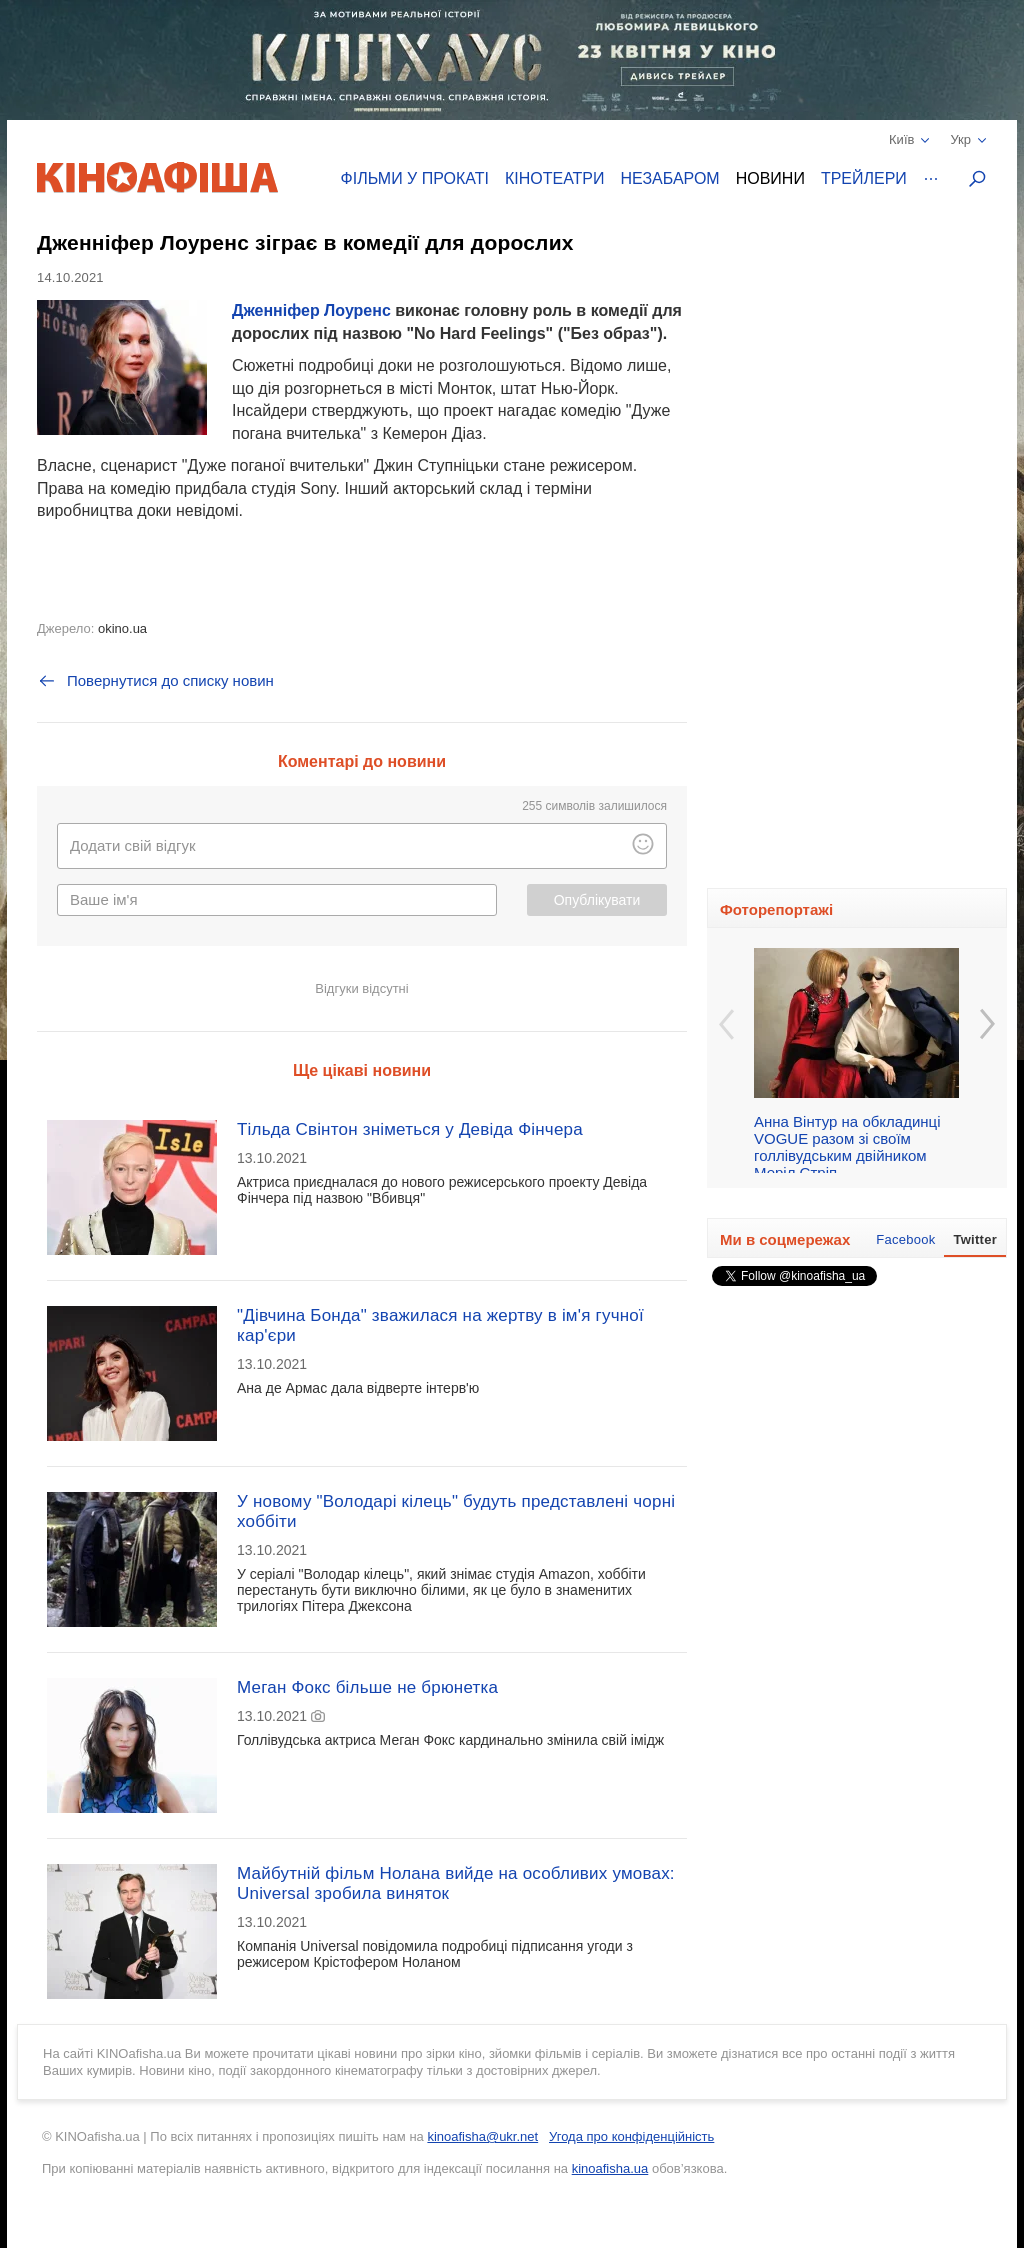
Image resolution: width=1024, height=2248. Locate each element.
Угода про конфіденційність (631, 2136)
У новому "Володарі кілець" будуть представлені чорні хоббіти (456, 1511)
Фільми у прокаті (415, 178)
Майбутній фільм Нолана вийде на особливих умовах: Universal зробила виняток (456, 1883)
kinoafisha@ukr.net (482, 2136)
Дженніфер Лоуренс (311, 310)
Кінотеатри (555, 178)
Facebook (905, 1239)
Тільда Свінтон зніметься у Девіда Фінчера (410, 1129)
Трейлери (864, 178)
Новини (770, 178)
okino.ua (122, 628)
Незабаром (670, 178)
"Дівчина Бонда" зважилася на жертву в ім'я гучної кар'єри (440, 1325)
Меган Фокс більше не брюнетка (367, 1687)
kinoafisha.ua (610, 2168)
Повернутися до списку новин (155, 681)
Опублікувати (597, 900)
